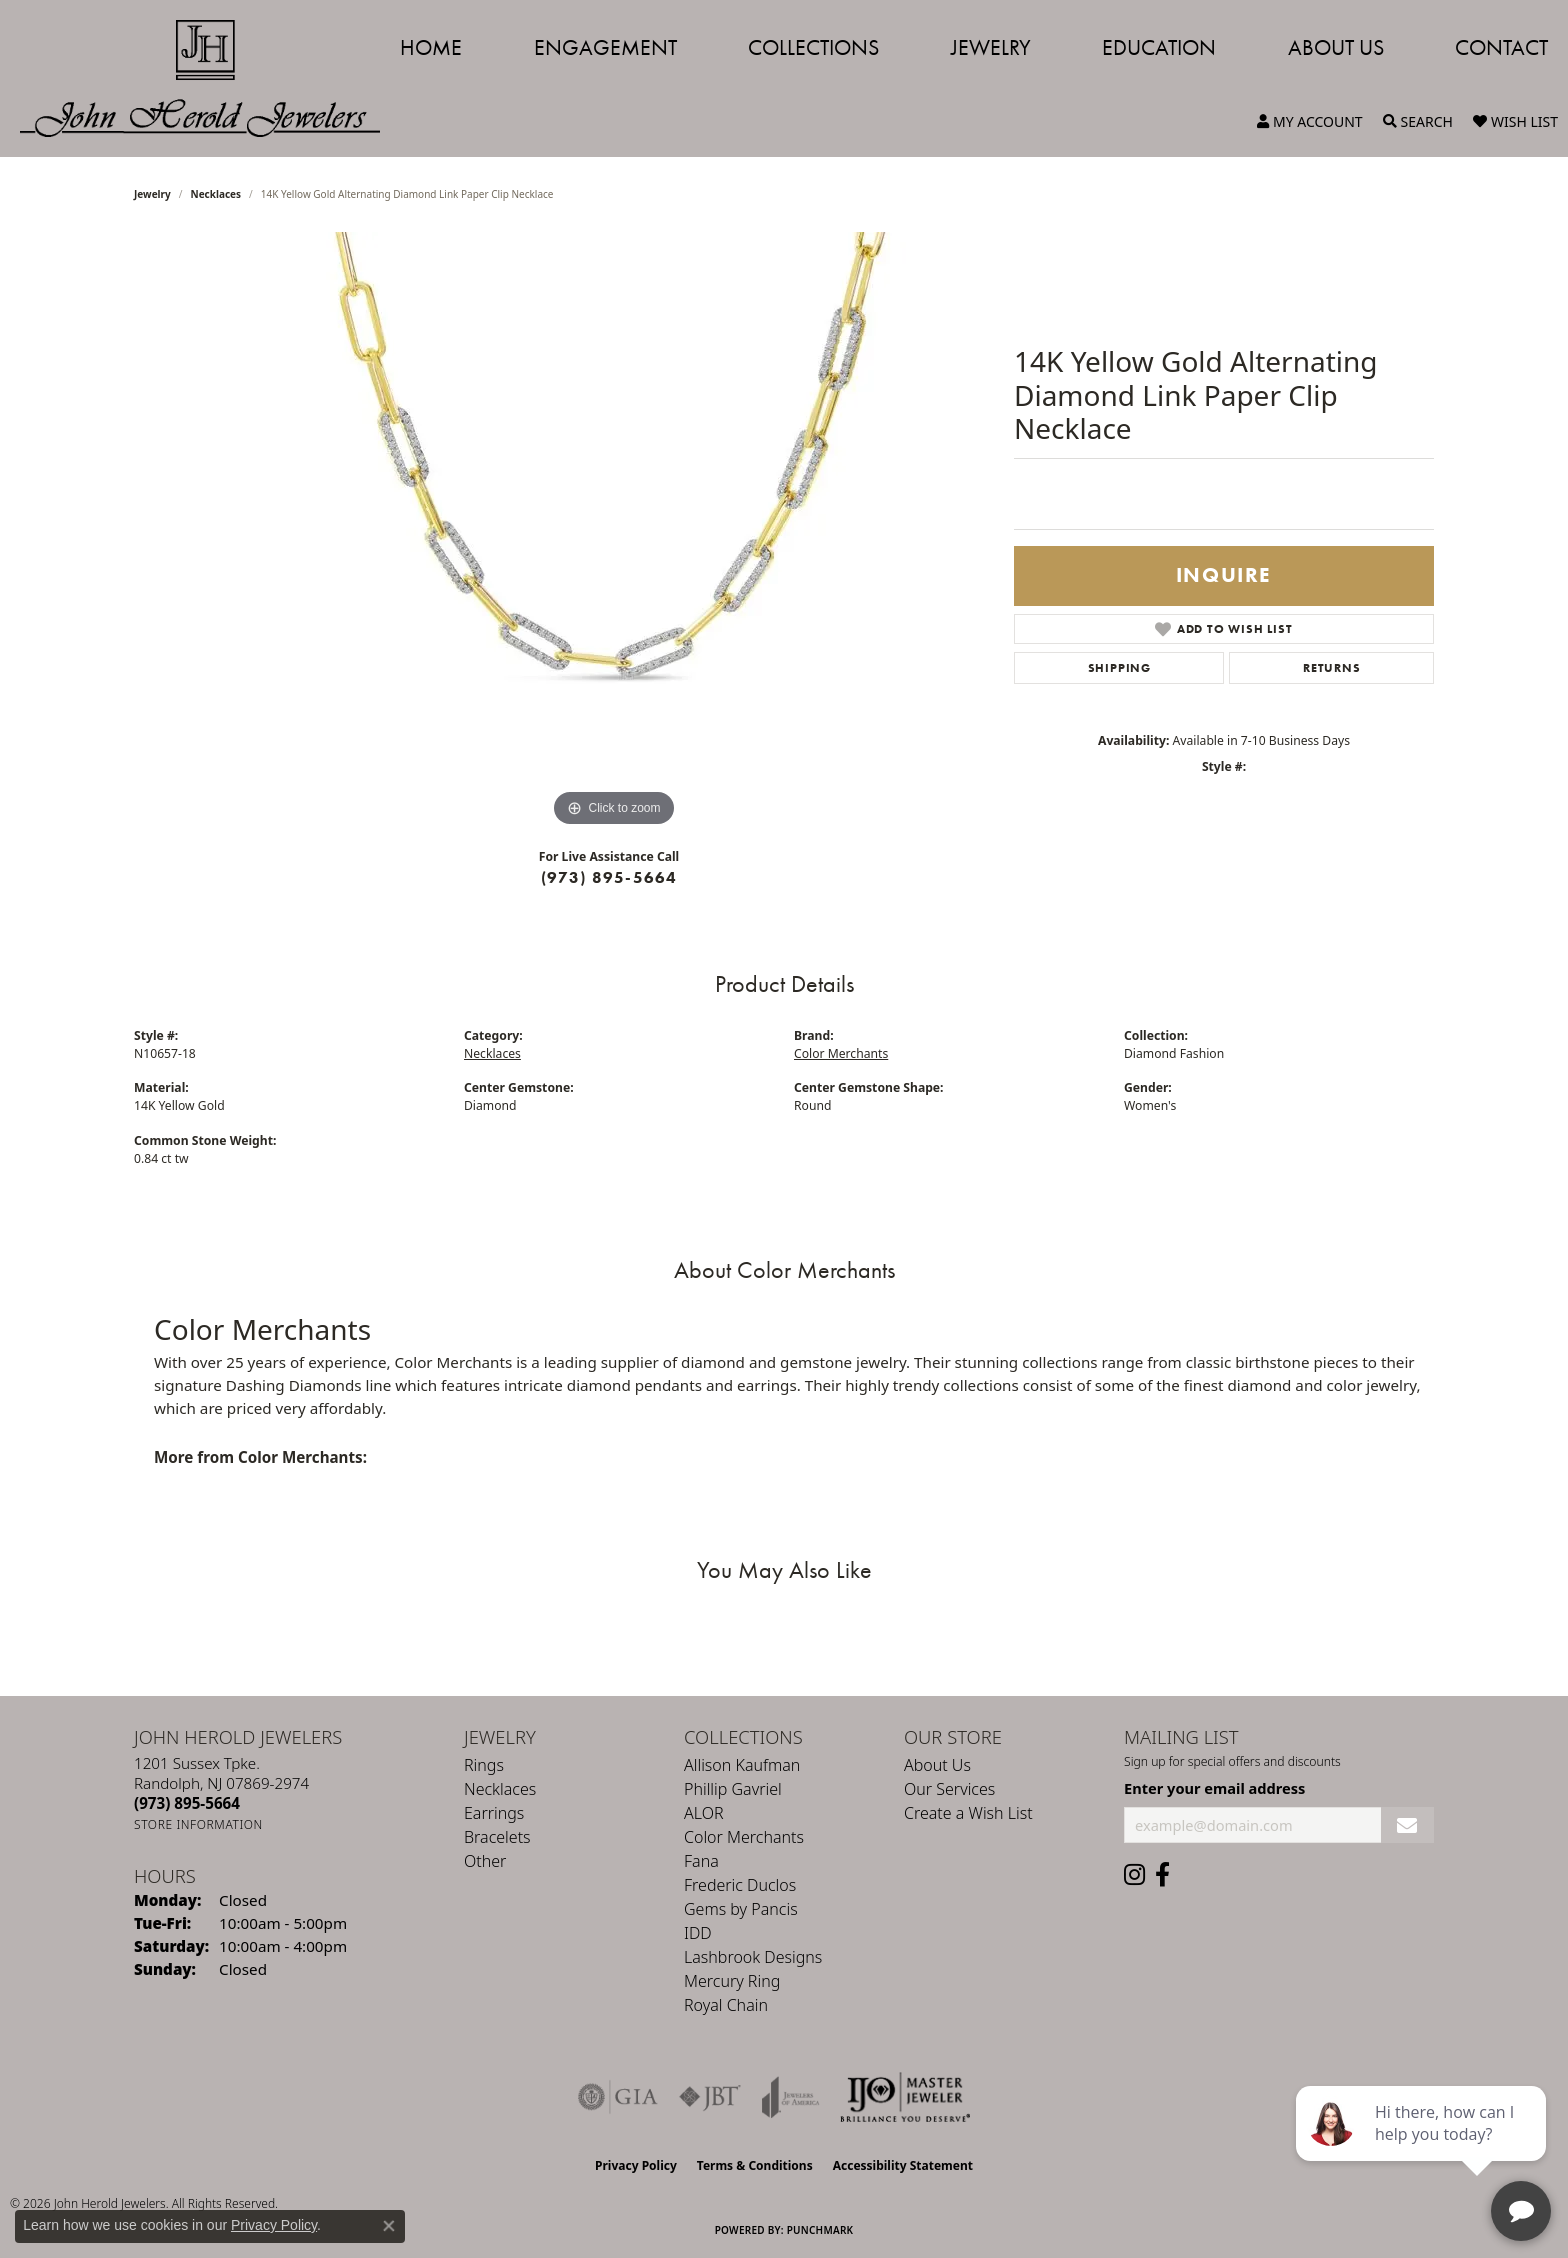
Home (431, 47)
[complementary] (1423, 2148)
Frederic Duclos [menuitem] (740, 1885)
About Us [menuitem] (937, 1765)
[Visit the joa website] (791, 2097)
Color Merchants (841, 1053)
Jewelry (991, 47)
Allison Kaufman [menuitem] (742, 1765)
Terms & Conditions (755, 2165)
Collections (813, 47)
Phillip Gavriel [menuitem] (733, 1789)
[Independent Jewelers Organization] (905, 2097)
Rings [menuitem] (484, 1765)
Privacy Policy (636, 2165)
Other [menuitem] (485, 1861)
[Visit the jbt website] (710, 2097)
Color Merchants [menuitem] (744, 1837)
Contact (1501, 47)
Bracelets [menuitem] (497, 1837)
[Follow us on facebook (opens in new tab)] (1162, 1875)
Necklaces (216, 194)
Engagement (605, 47)
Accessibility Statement (903, 2165)
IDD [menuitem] (698, 1933)
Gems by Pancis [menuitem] (741, 1909)
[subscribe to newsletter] (1407, 1825)
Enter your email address (1214, 1788)
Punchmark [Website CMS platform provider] (820, 2230)
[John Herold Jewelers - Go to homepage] (210, 78)
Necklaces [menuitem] (500, 1789)
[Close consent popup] (389, 2226)
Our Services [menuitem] (949, 1789)
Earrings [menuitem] (494, 1813)
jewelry (152, 194)
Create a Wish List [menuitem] (968, 1813)
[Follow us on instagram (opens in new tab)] (1134, 1875)
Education (1159, 47)
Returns (1332, 668)
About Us (1336, 47)
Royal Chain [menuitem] (726, 2005)
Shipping (1119, 668)
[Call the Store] (187, 1803)
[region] (614, 532)
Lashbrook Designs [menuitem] (753, 1957)
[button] (1310, 122)
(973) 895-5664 (609, 877)
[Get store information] (198, 1824)
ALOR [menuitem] (704, 1813)
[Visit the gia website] (618, 2097)
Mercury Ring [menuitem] (732, 1981)
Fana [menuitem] (701, 1861)
